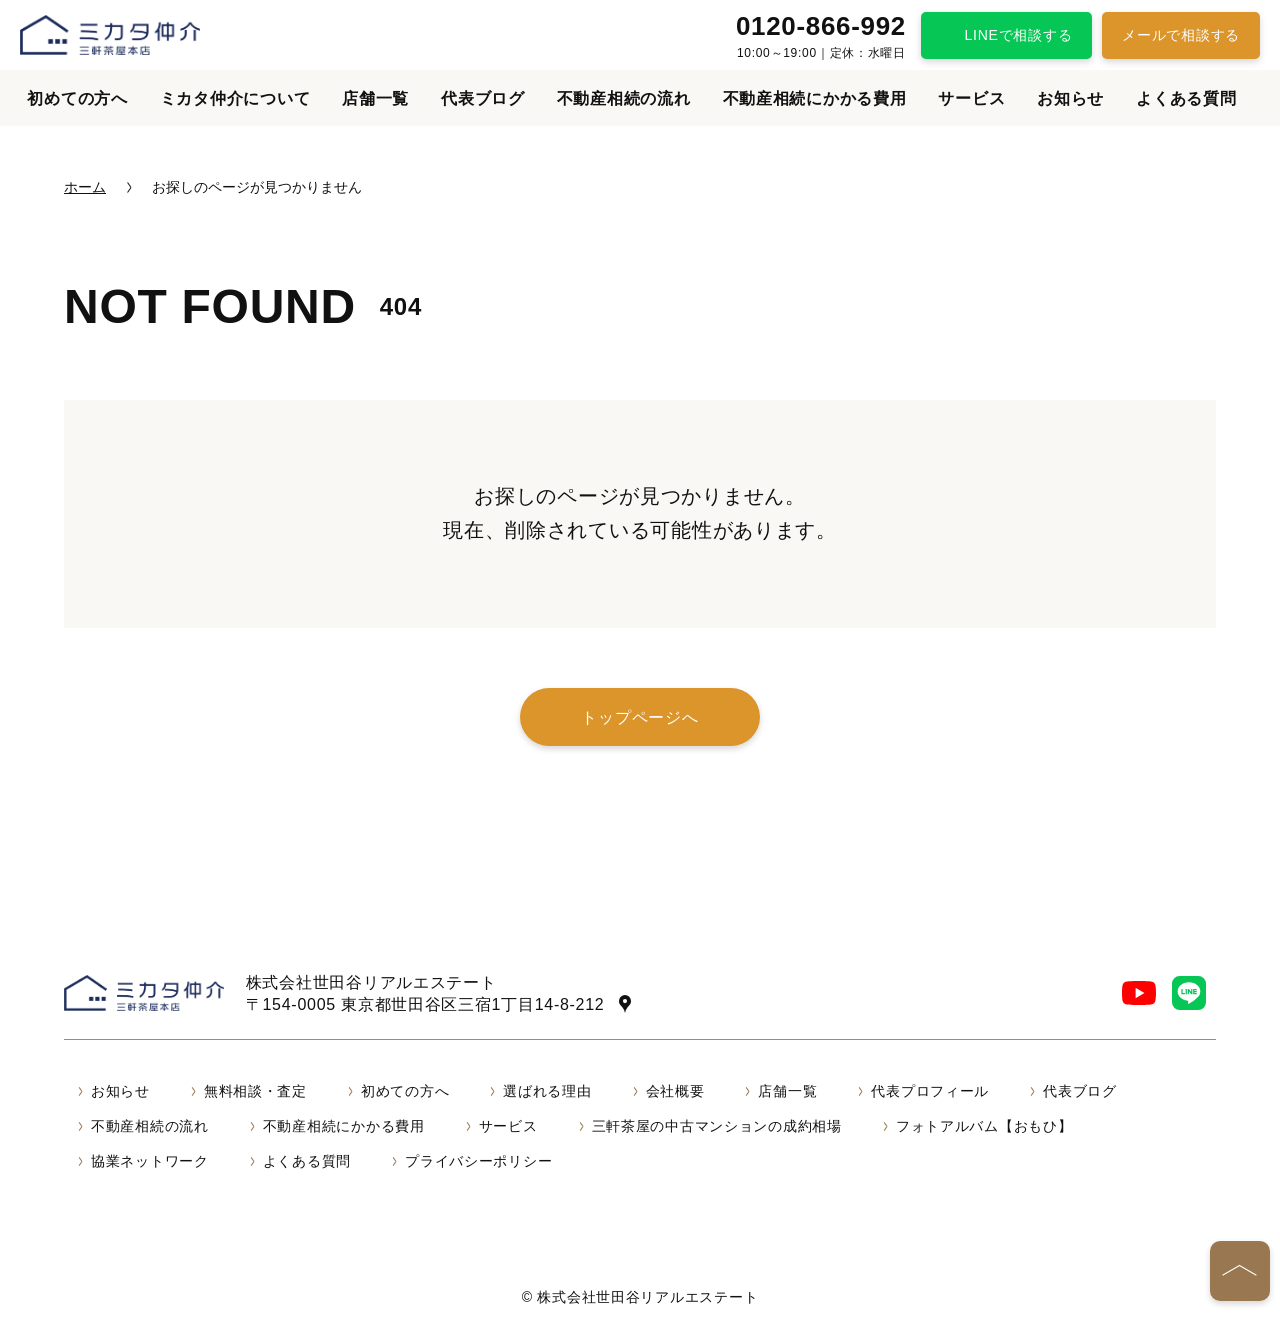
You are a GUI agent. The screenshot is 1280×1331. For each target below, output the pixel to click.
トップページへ (639, 717)
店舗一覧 (375, 98)
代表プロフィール (930, 1091)
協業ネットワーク (150, 1161)
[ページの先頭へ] (1240, 1271)
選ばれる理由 (547, 1091)
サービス (971, 98)
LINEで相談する (1019, 35)
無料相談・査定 (255, 1091)
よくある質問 (1186, 98)
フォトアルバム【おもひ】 (984, 1126)
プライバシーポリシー (478, 1161)
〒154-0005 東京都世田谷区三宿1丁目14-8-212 (425, 1004)
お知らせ (1070, 98)
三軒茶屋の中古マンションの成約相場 (717, 1126)
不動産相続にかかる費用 (815, 98)
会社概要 (675, 1091)
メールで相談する (1181, 35)
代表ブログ (483, 98)
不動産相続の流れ (624, 98)
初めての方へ (77, 98)
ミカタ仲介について (235, 98)
